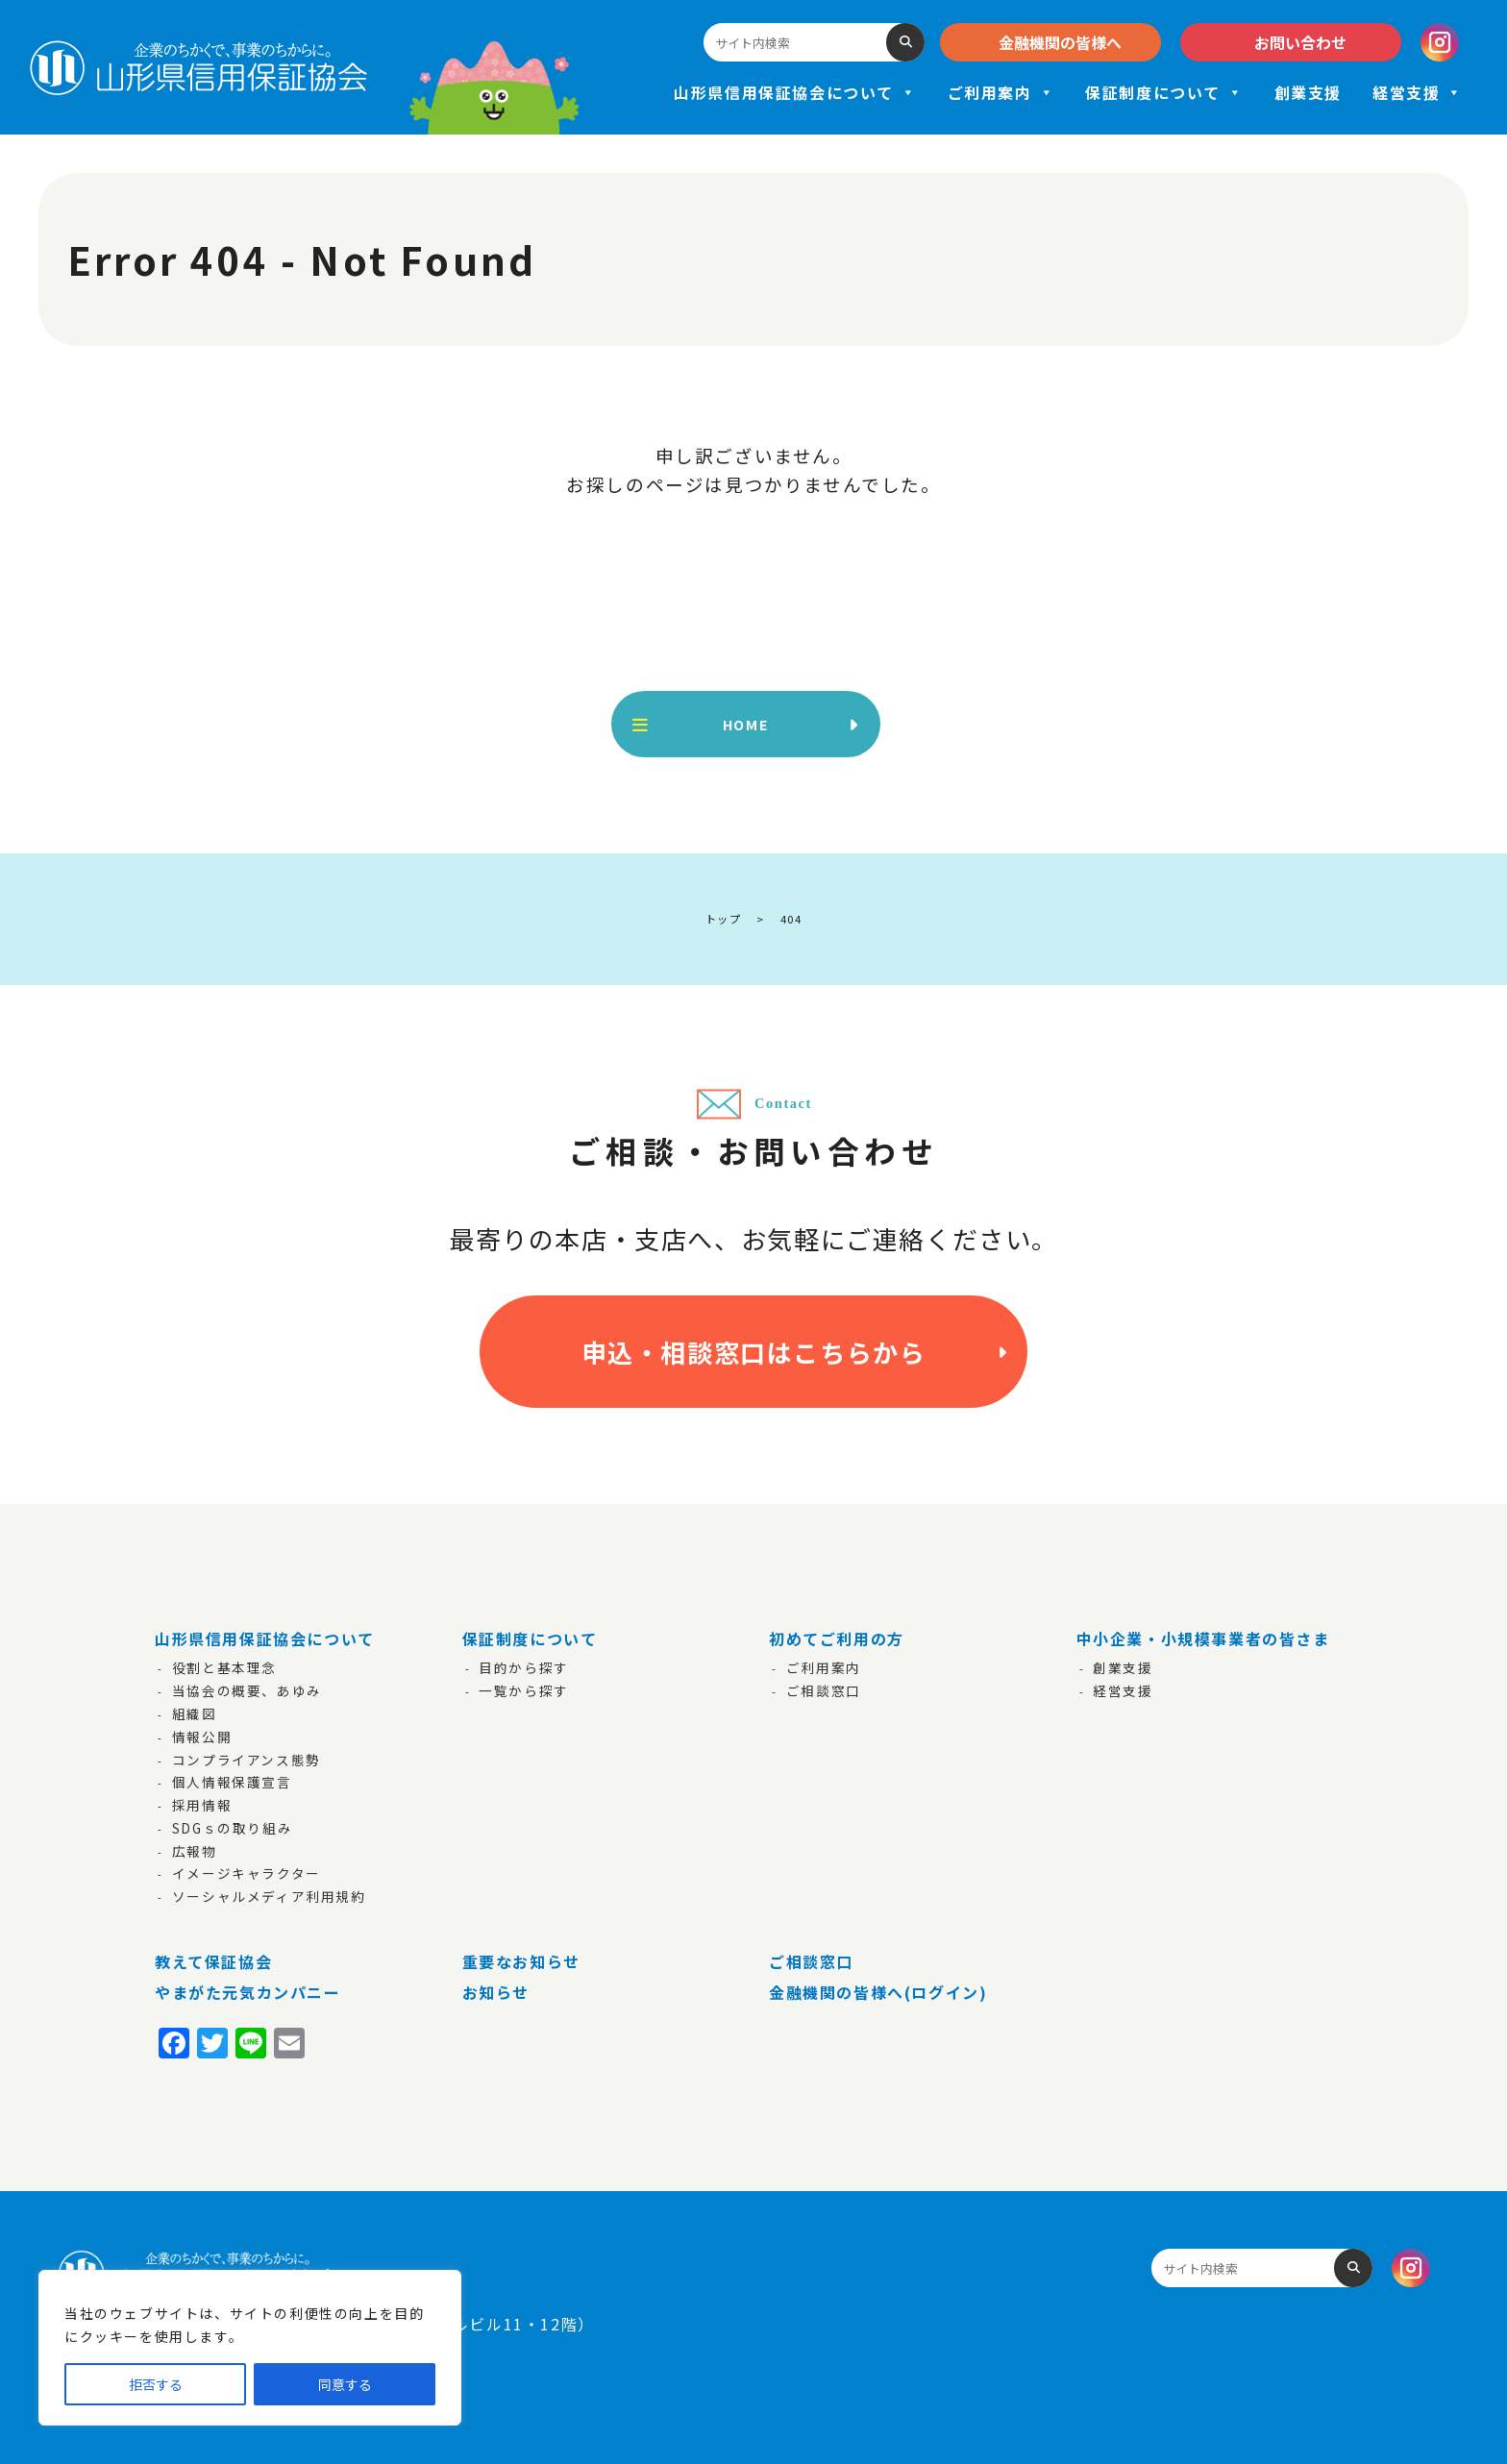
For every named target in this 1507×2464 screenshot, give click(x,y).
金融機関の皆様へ (1060, 42)
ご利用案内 (1001, 92)
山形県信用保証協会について (795, 92)
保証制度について (1164, 92)
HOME (746, 724)
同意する (345, 2384)
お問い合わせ (1300, 42)
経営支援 (1417, 92)
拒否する (156, 2384)
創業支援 (1308, 92)
